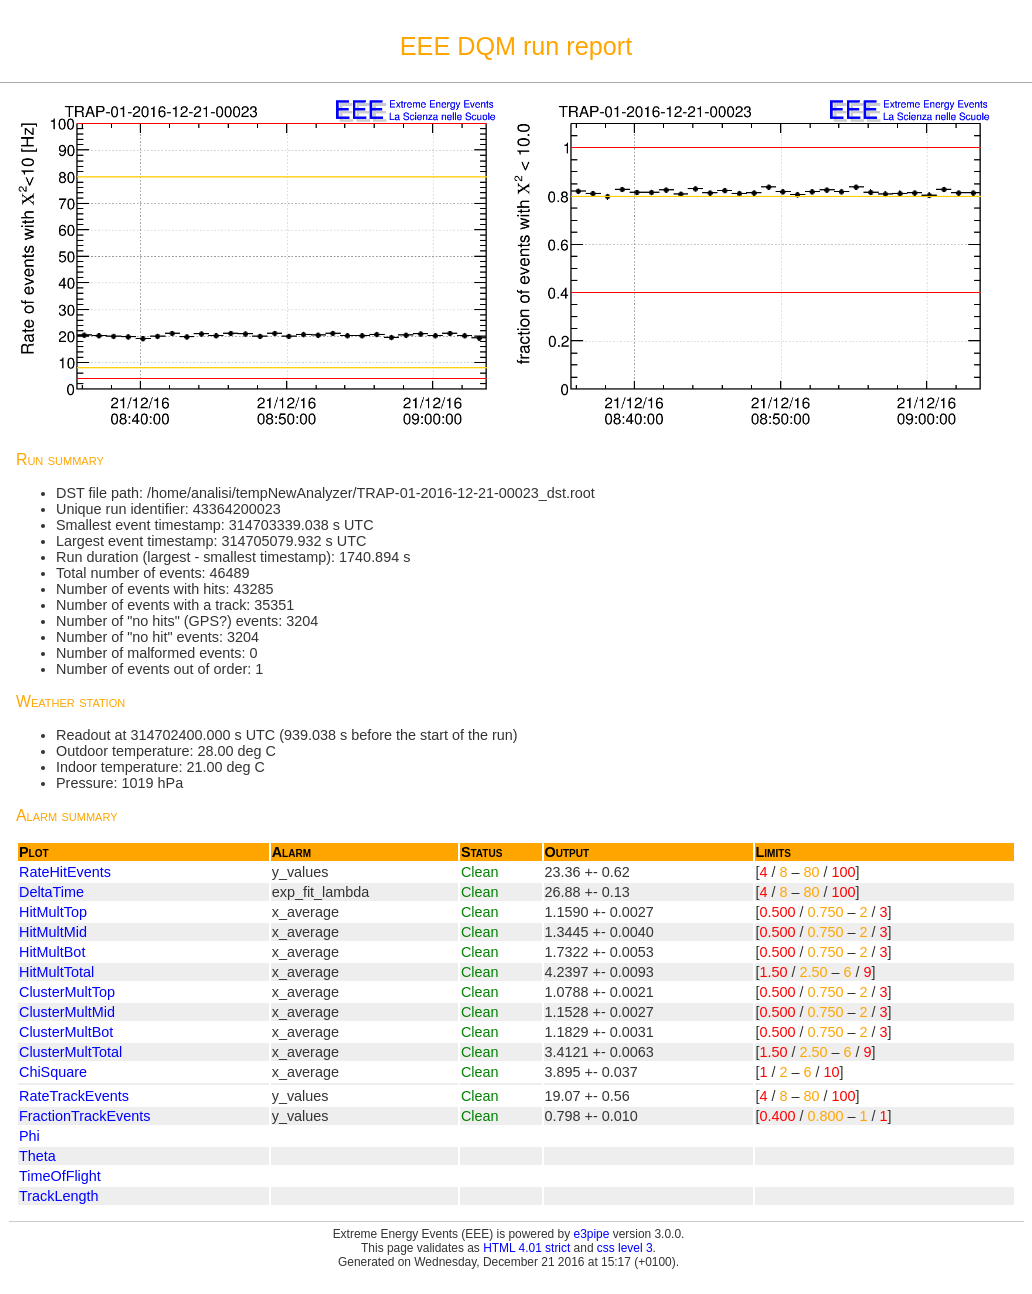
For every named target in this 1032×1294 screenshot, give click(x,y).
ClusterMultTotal (70, 1052)
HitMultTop (53, 912)
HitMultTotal (56, 972)
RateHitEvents (65, 872)
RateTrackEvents (74, 1096)
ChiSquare (53, 1072)
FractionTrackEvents (84, 1116)
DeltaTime (51, 892)
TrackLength (58, 1196)
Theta (37, 1156)
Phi (29, 1136)
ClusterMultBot (66, 1032)
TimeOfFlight (60, 1176)
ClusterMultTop (67, 992)
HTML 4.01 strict (526, 1248)
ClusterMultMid (67, 1012)
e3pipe (592, 1234)
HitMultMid (53, 932)
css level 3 (625, 1248)
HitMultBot (52, 952)
